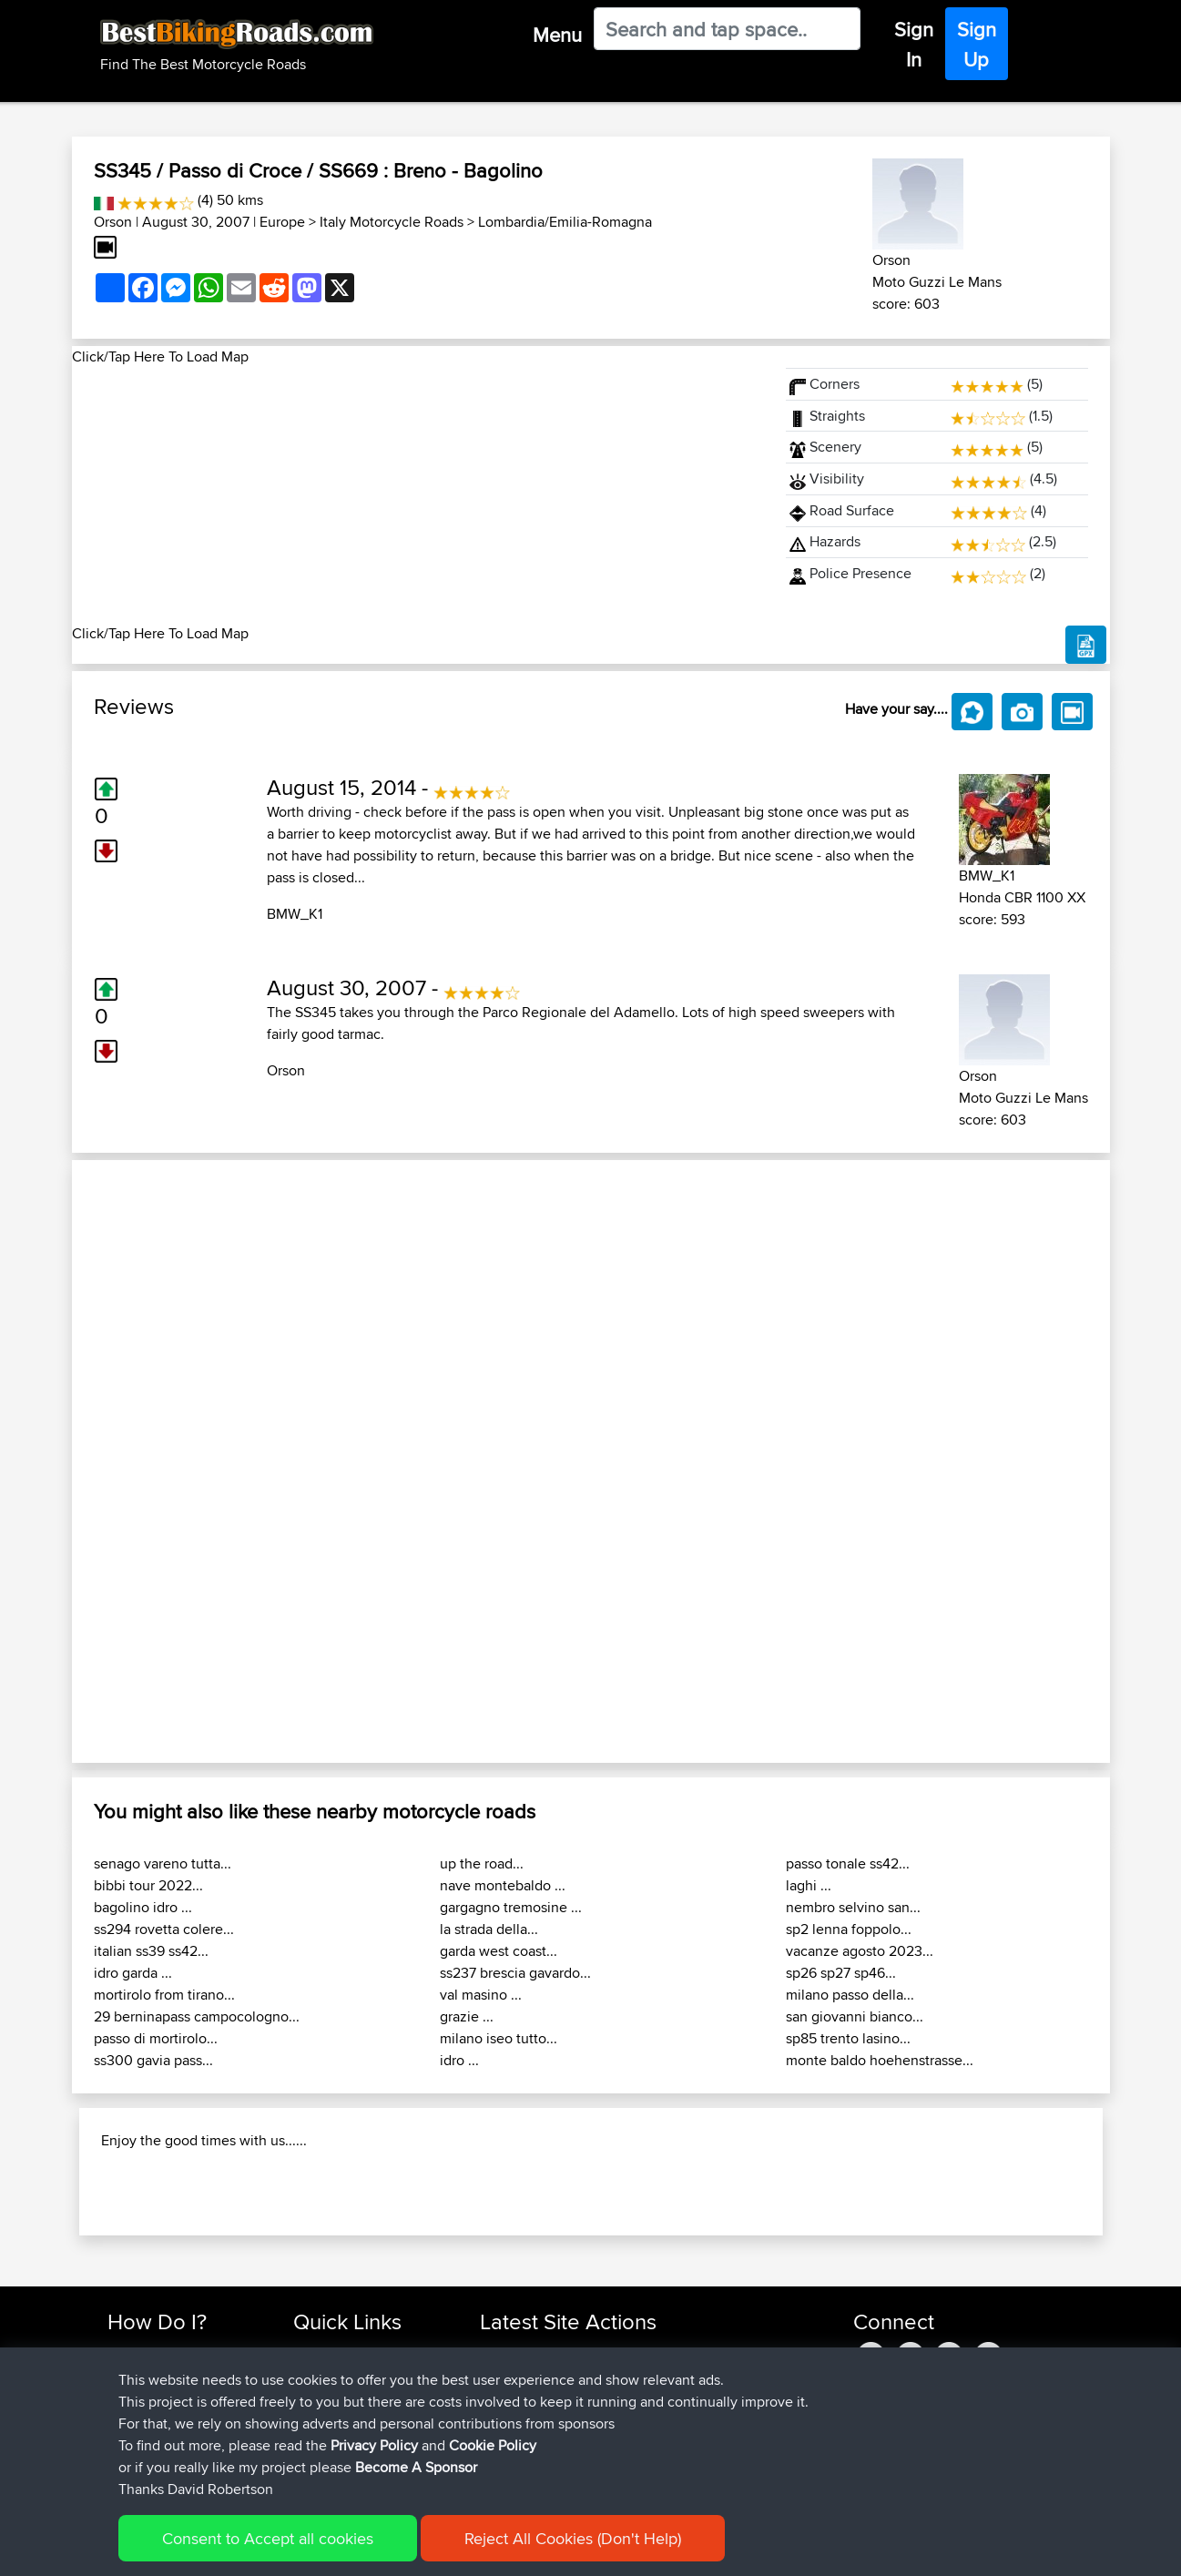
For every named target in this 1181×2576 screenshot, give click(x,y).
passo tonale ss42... (848, 1863)
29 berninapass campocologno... (197, 2016)
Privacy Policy (374, 2445)
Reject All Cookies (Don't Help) (572, 2538)
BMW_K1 (294, 913)
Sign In (913, 44)
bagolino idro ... (143, 1907)
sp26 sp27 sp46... (841, 1972)
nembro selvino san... (853, 1907)
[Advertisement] (418, 495)
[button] (150, 1461)
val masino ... (481, 1994)
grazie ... (467, 2016)
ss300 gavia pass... (153, 2060)
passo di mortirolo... (156, 2038)
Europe (282, 221)
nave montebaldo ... (502, 1885)
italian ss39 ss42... (151, 1950)
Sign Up (976, 44)
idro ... (459, 2060)
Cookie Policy (492, 2445)
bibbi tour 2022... (148, 1885)
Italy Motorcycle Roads (391, 221)
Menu (557, 34)
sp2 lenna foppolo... (848, 1929)
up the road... (482, 1863)
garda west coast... (498, 1950)
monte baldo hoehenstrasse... (879, 2060)
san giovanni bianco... (854, 2016)
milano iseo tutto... (498, 2038)
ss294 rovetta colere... (164, 1929)
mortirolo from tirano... (164, 1994)
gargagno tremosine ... (511, 1907)
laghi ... (808, 1885)
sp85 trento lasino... (848, 2038)
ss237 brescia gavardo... (515, 1972)
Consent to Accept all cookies (267, 2538)
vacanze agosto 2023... (859, 1950)
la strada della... (489, 1929)
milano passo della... (850, 1994)
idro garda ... (133, 1972)
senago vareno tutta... (162, 1863)
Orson (113, 221)
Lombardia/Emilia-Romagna (565, 221)
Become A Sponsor (416, 2467)
